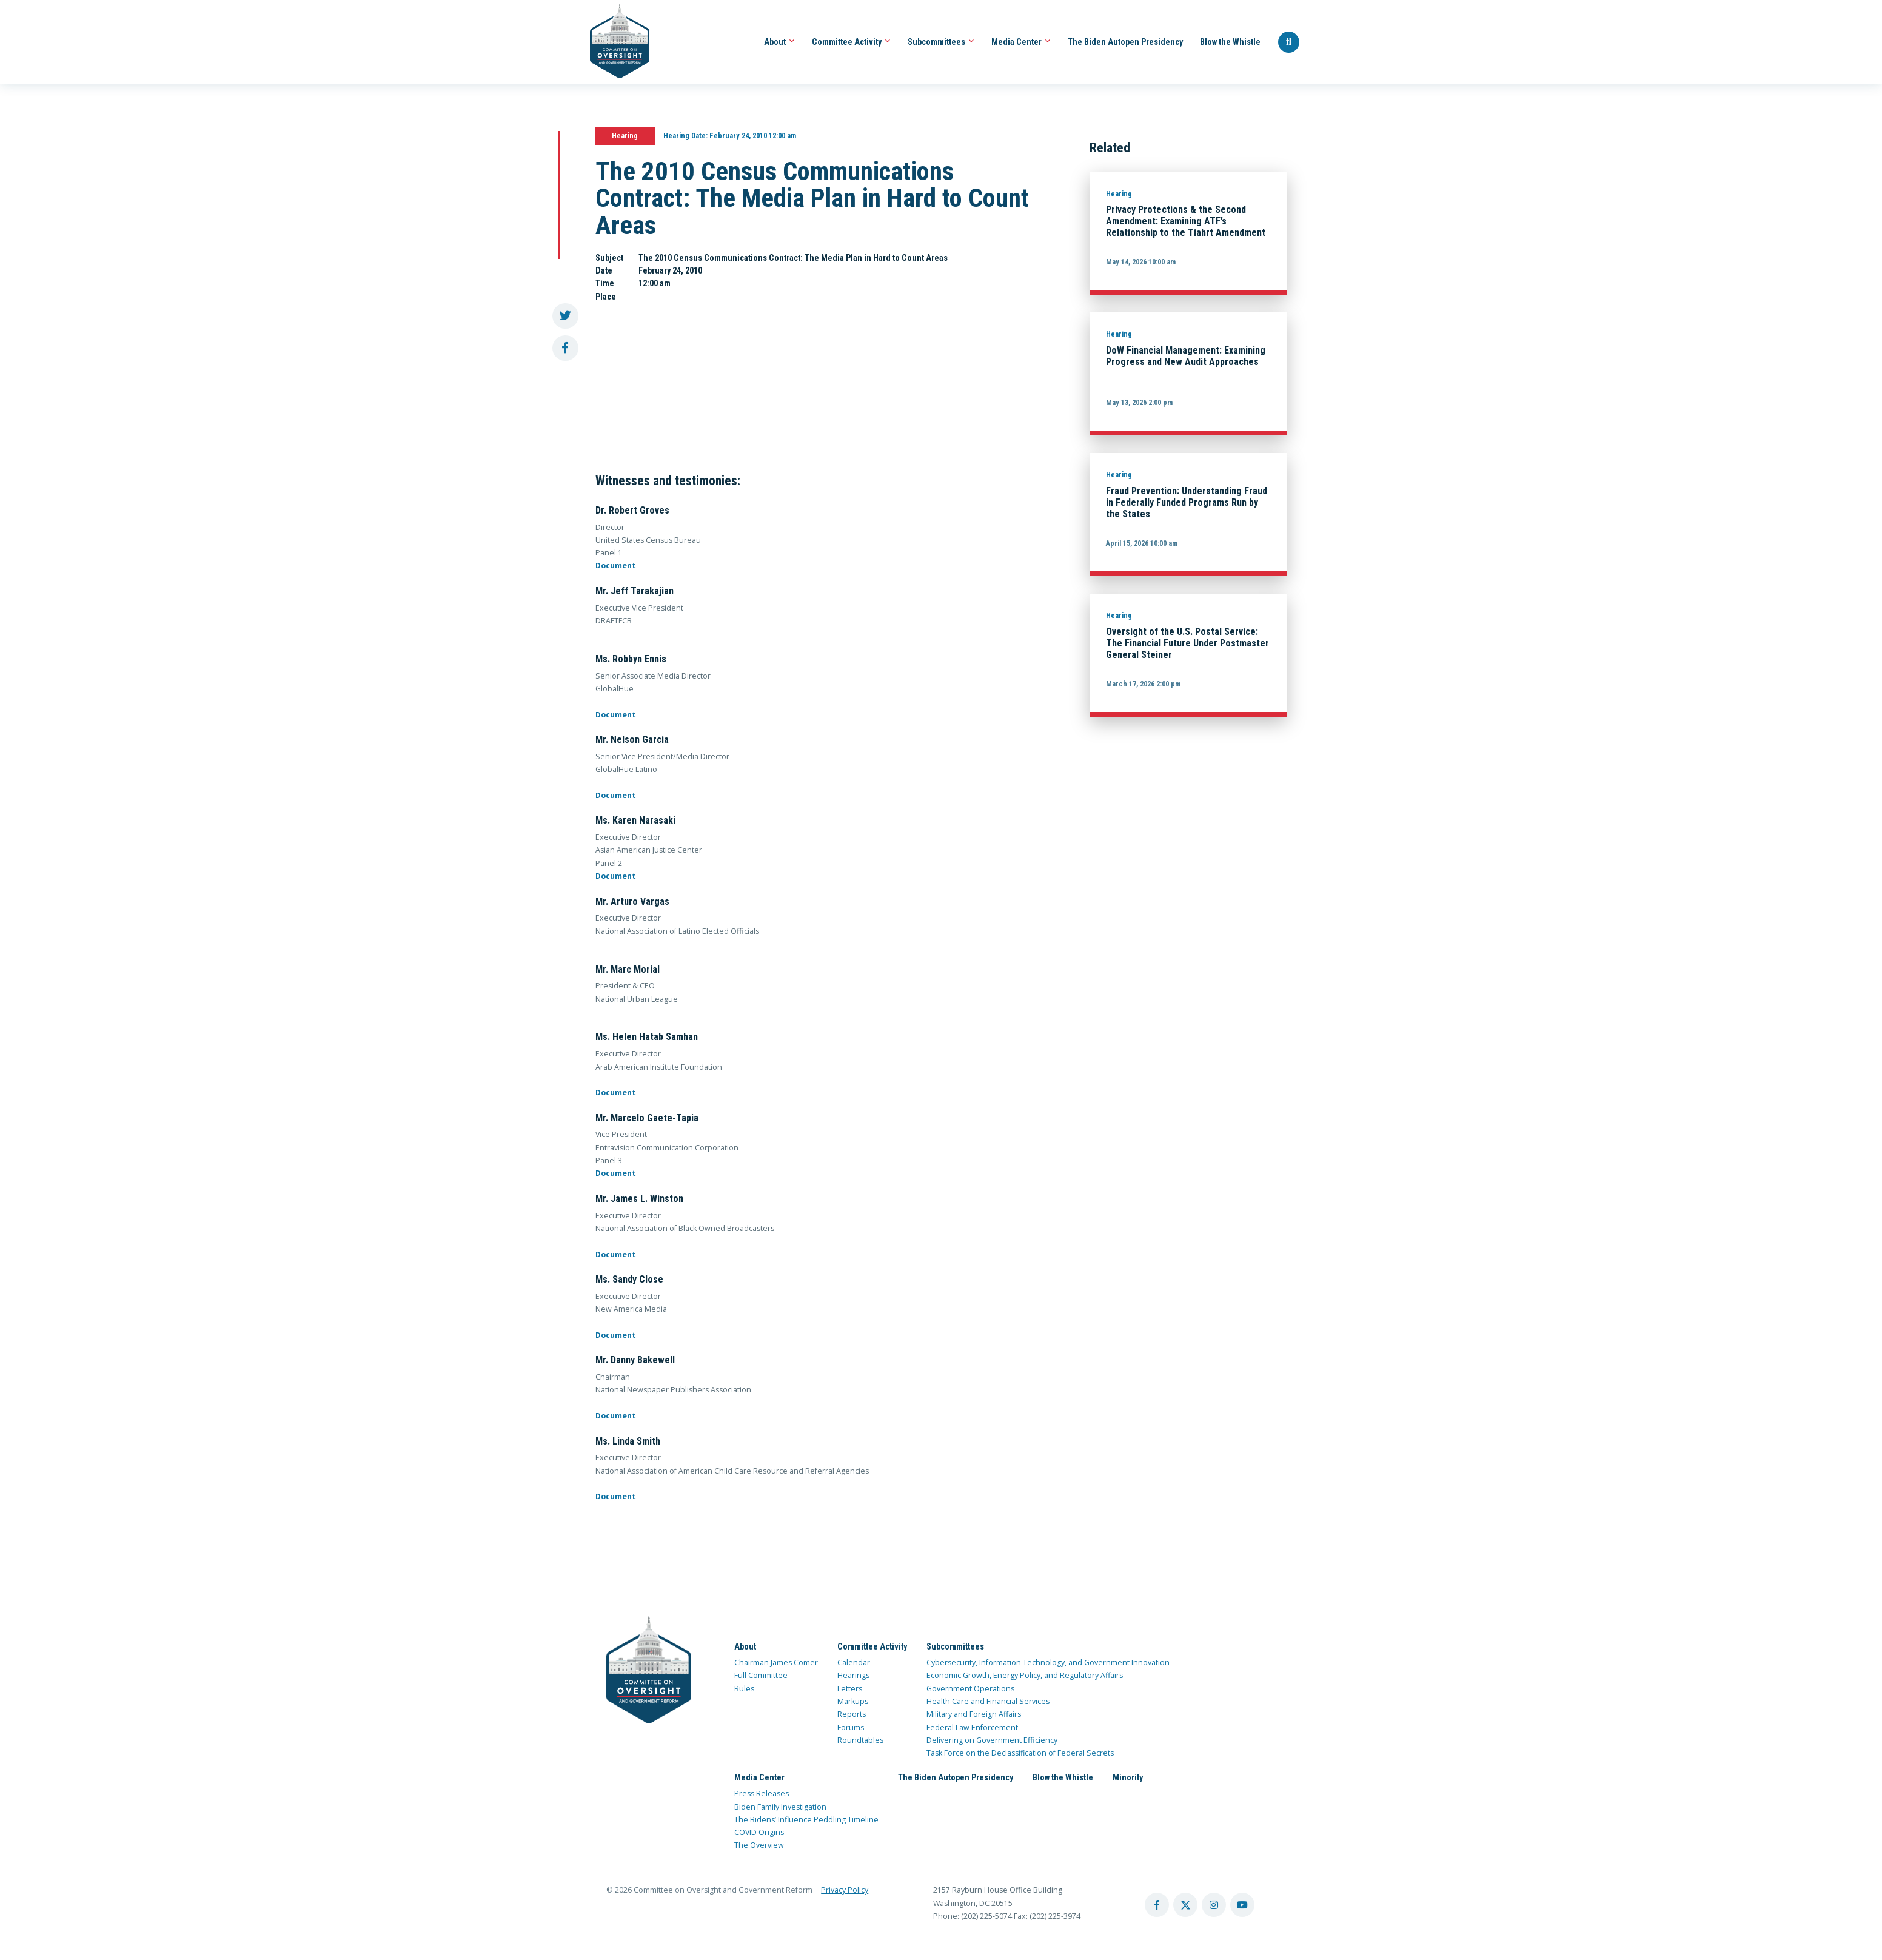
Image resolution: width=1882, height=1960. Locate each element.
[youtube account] (1242, 1905)
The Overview (759, 1845)
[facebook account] (1157, 1905)
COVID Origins (759, 1832)
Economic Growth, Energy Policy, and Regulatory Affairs (1024, 1675)
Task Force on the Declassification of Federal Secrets (1020, 1753)
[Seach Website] (1289, 42)
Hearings (853, 1675)
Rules (744, 1688)
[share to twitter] (565, 316)
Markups (852, 1701)
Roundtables (860, 1740)
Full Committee (761, 1675)
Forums (850, 1727)
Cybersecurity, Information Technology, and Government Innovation (1048, 1662)
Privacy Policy (844, 1890)
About (779, 42)
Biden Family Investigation (780, 1807)
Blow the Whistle (1230, 42)
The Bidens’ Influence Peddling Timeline (806, 1819)
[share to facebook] (565, 348)
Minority (1128, 1777)
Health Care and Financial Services (988, 1701)
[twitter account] (1185, 1905)
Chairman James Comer (776, 1662)
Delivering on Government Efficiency (991, 1740)
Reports (851, 1714)
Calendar (853, 1662)
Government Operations (970, 1688)
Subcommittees (941, 42)
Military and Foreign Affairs (973, 1714)
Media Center (1021, 42)
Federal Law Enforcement (972, 1727)
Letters (849, 1688)
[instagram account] (1214, 1905)
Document (615, 565)
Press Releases (761, 1793)
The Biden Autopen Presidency (1125, 42)
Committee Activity (851, 42)
